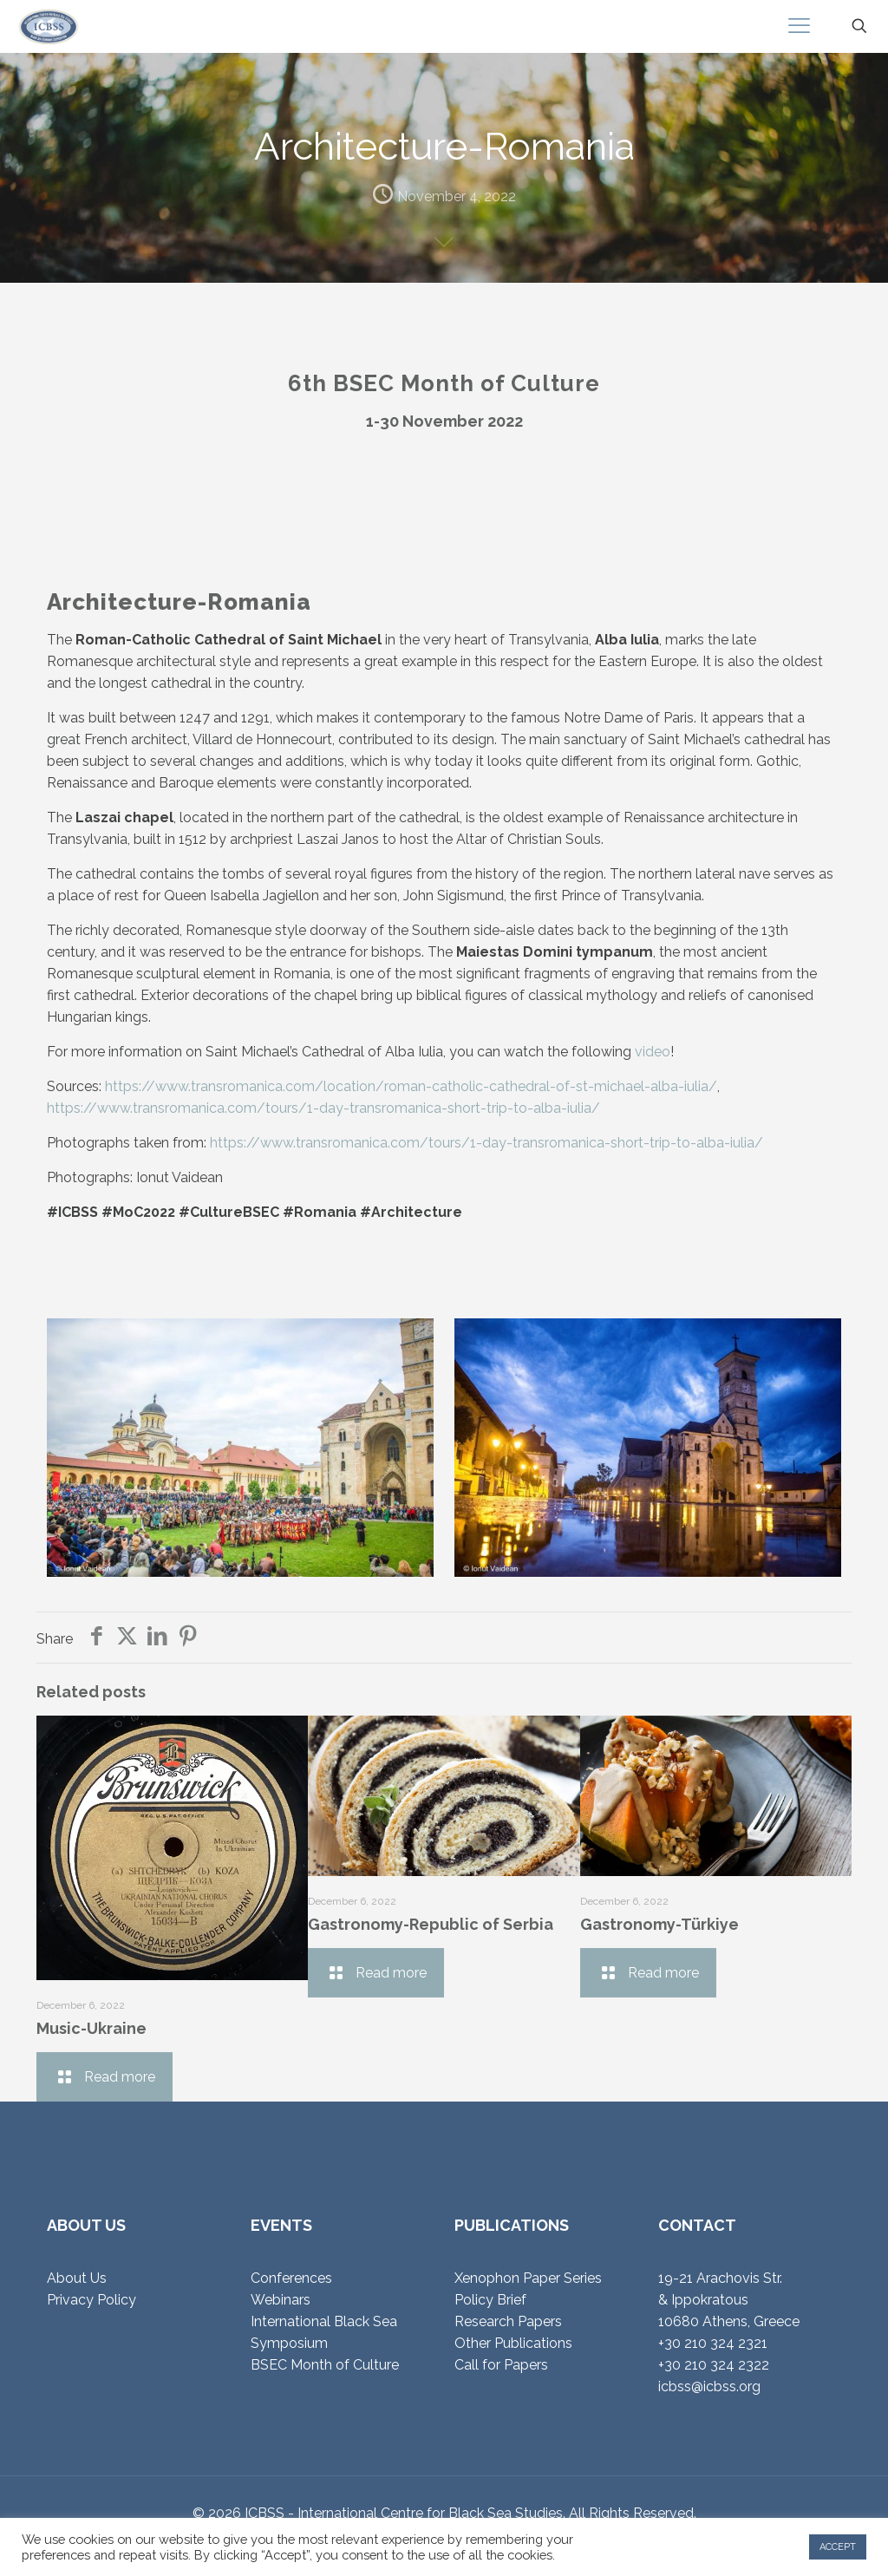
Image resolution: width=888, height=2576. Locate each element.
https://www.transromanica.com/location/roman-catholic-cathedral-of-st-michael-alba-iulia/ (411, 1086)
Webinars (280, 2300)
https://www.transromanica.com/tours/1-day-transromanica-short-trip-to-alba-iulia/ (323, 1108)
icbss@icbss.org (709, 2386)
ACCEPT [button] (837, 2547)
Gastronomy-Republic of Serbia (430, 1924)
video (652, 1051)
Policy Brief (490, 2300)
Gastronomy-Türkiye (659, 1924)
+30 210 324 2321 (712, 2343)
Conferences (291, 2278)
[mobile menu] (798, 26)
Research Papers (508, 2321)
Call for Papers (501, 2365)
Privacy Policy (91, 2300)
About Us (77, 2278)
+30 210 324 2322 (713, 2365)
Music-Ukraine (91, 2028)
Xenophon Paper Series (528, 2278)
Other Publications (513, 2343)
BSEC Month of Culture (325, 2365)
